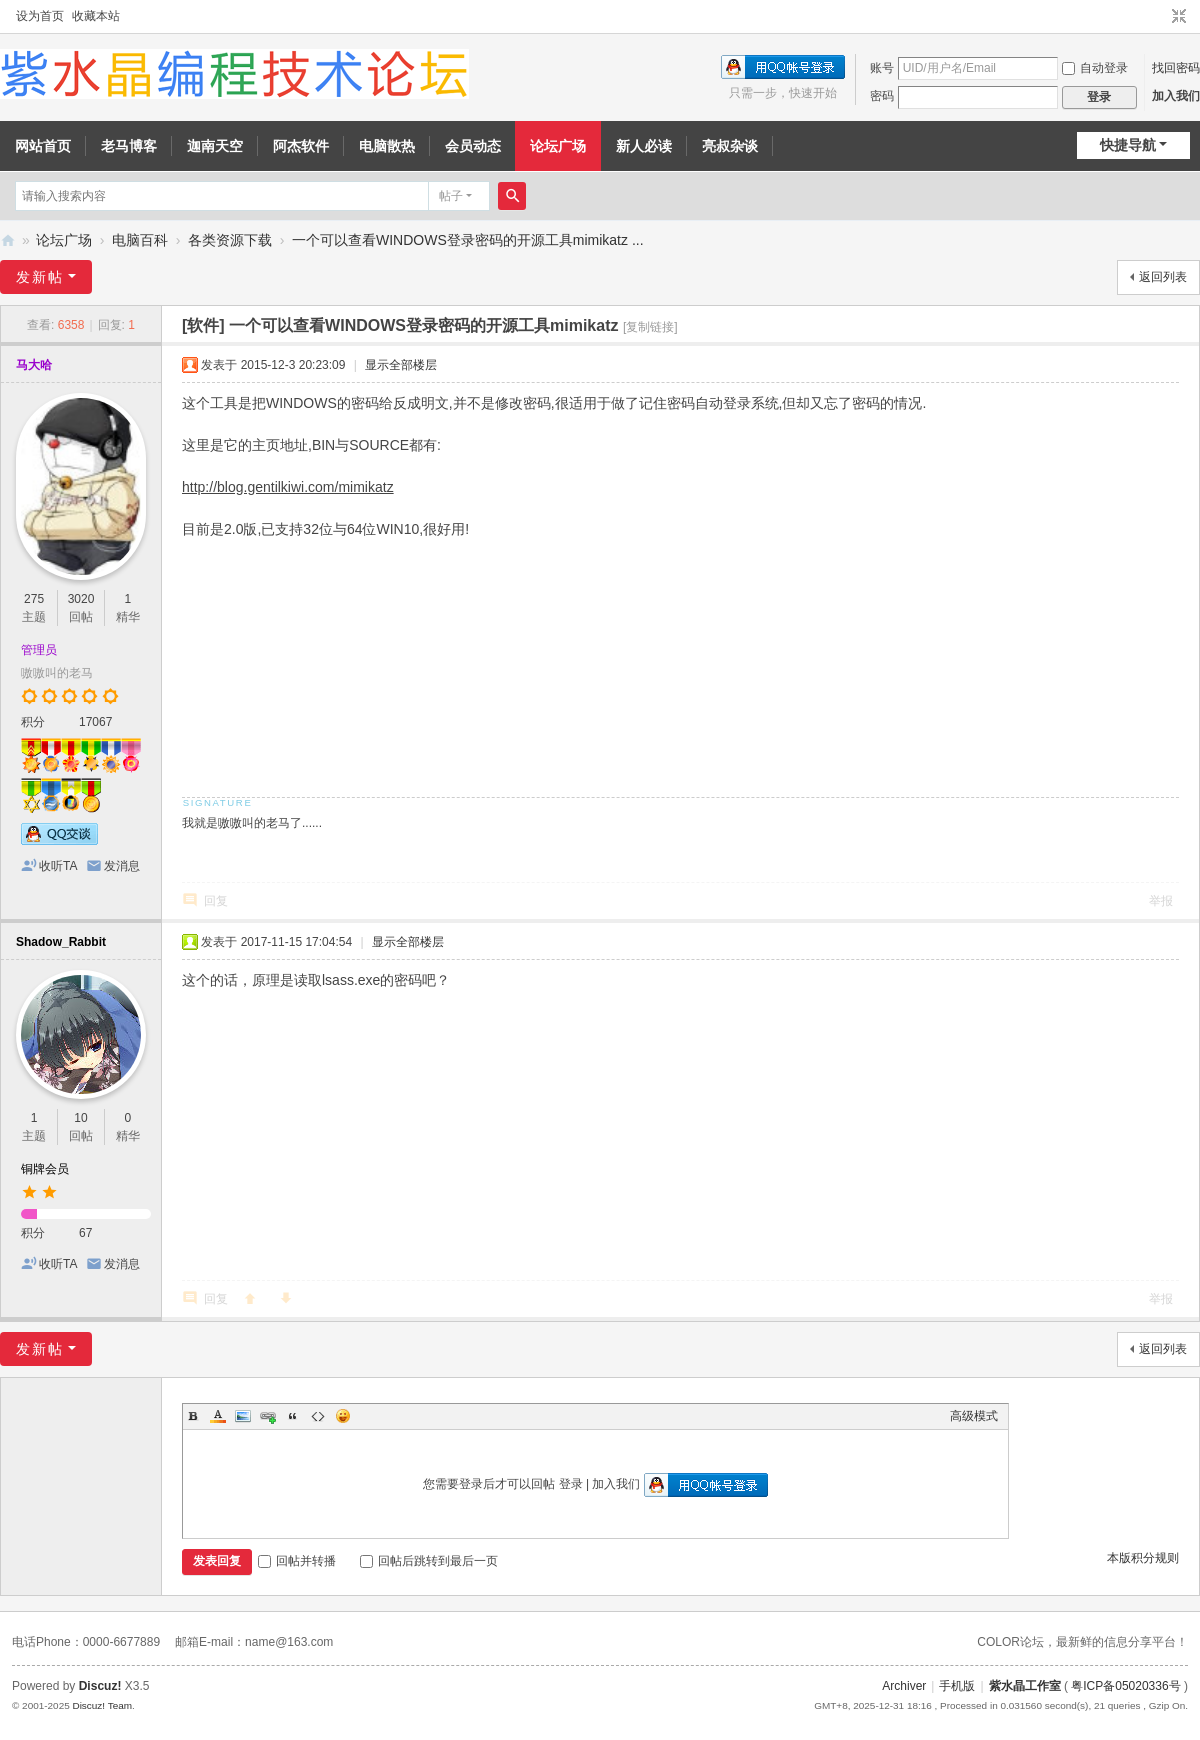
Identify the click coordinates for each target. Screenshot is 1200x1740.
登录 (571, 1484)
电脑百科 (140, 240)
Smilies (343, 1416)
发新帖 (40, 277)
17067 (95, 722)
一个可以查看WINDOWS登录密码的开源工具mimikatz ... (468, 240)
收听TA (58, 866)
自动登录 (1095, 68)
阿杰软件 (301, 146)
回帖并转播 (297, 1561)
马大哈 (34, 365)
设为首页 (40, 16)
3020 (81, 599)
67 (85, 1233)
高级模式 (974, 1416)
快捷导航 (1128, 145)
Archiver (904, 1686)
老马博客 (129, 146)
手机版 (957, 1686)
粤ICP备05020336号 (1125, 1686)
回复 (216, 901)
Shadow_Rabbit (61, 942)
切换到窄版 (1179, 17)
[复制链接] (650, 327)
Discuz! (100, 1686)
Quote (293, 1416)
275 (34, 599)
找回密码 (1176, 68)
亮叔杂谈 (730, 146)
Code (318, 1416)
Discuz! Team (102, 1705)
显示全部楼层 (401, 365)
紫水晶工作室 (1025, 1686)
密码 (882, 96)
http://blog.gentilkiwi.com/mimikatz (288, 487)
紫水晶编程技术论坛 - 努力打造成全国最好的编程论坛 (8, 240)
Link (268, 1416)
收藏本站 (96, 16)
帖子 (451, 196)
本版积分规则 (1143, 1558)
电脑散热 (387, 146)
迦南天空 (215, 146)
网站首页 (43, 146)
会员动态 (473, 146)
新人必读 (644, 146)
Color (218, 1416)
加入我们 (1176, 96)
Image (243, 1416)
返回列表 (1163, 277)
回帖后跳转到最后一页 (429, 1561)
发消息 (122, 866)
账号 (882, 68)
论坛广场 (558, 146)
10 (80, 1118)
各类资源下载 (230, 240)
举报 (1161, 901)
